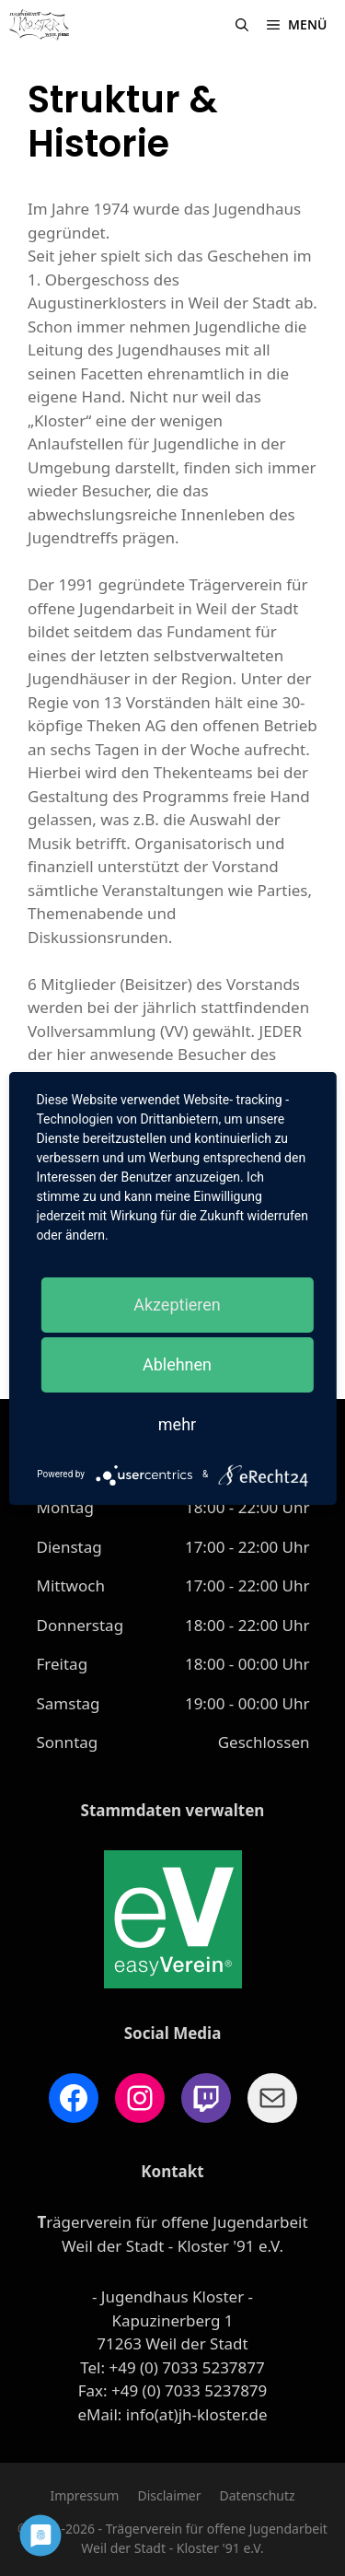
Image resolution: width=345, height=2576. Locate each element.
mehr (177, 1424)
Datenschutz (257, 2495)
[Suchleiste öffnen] (242, 25)
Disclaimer (169, 2495)
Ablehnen (177, 1364)
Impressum (84, 2495)
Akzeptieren (177, 1304)
